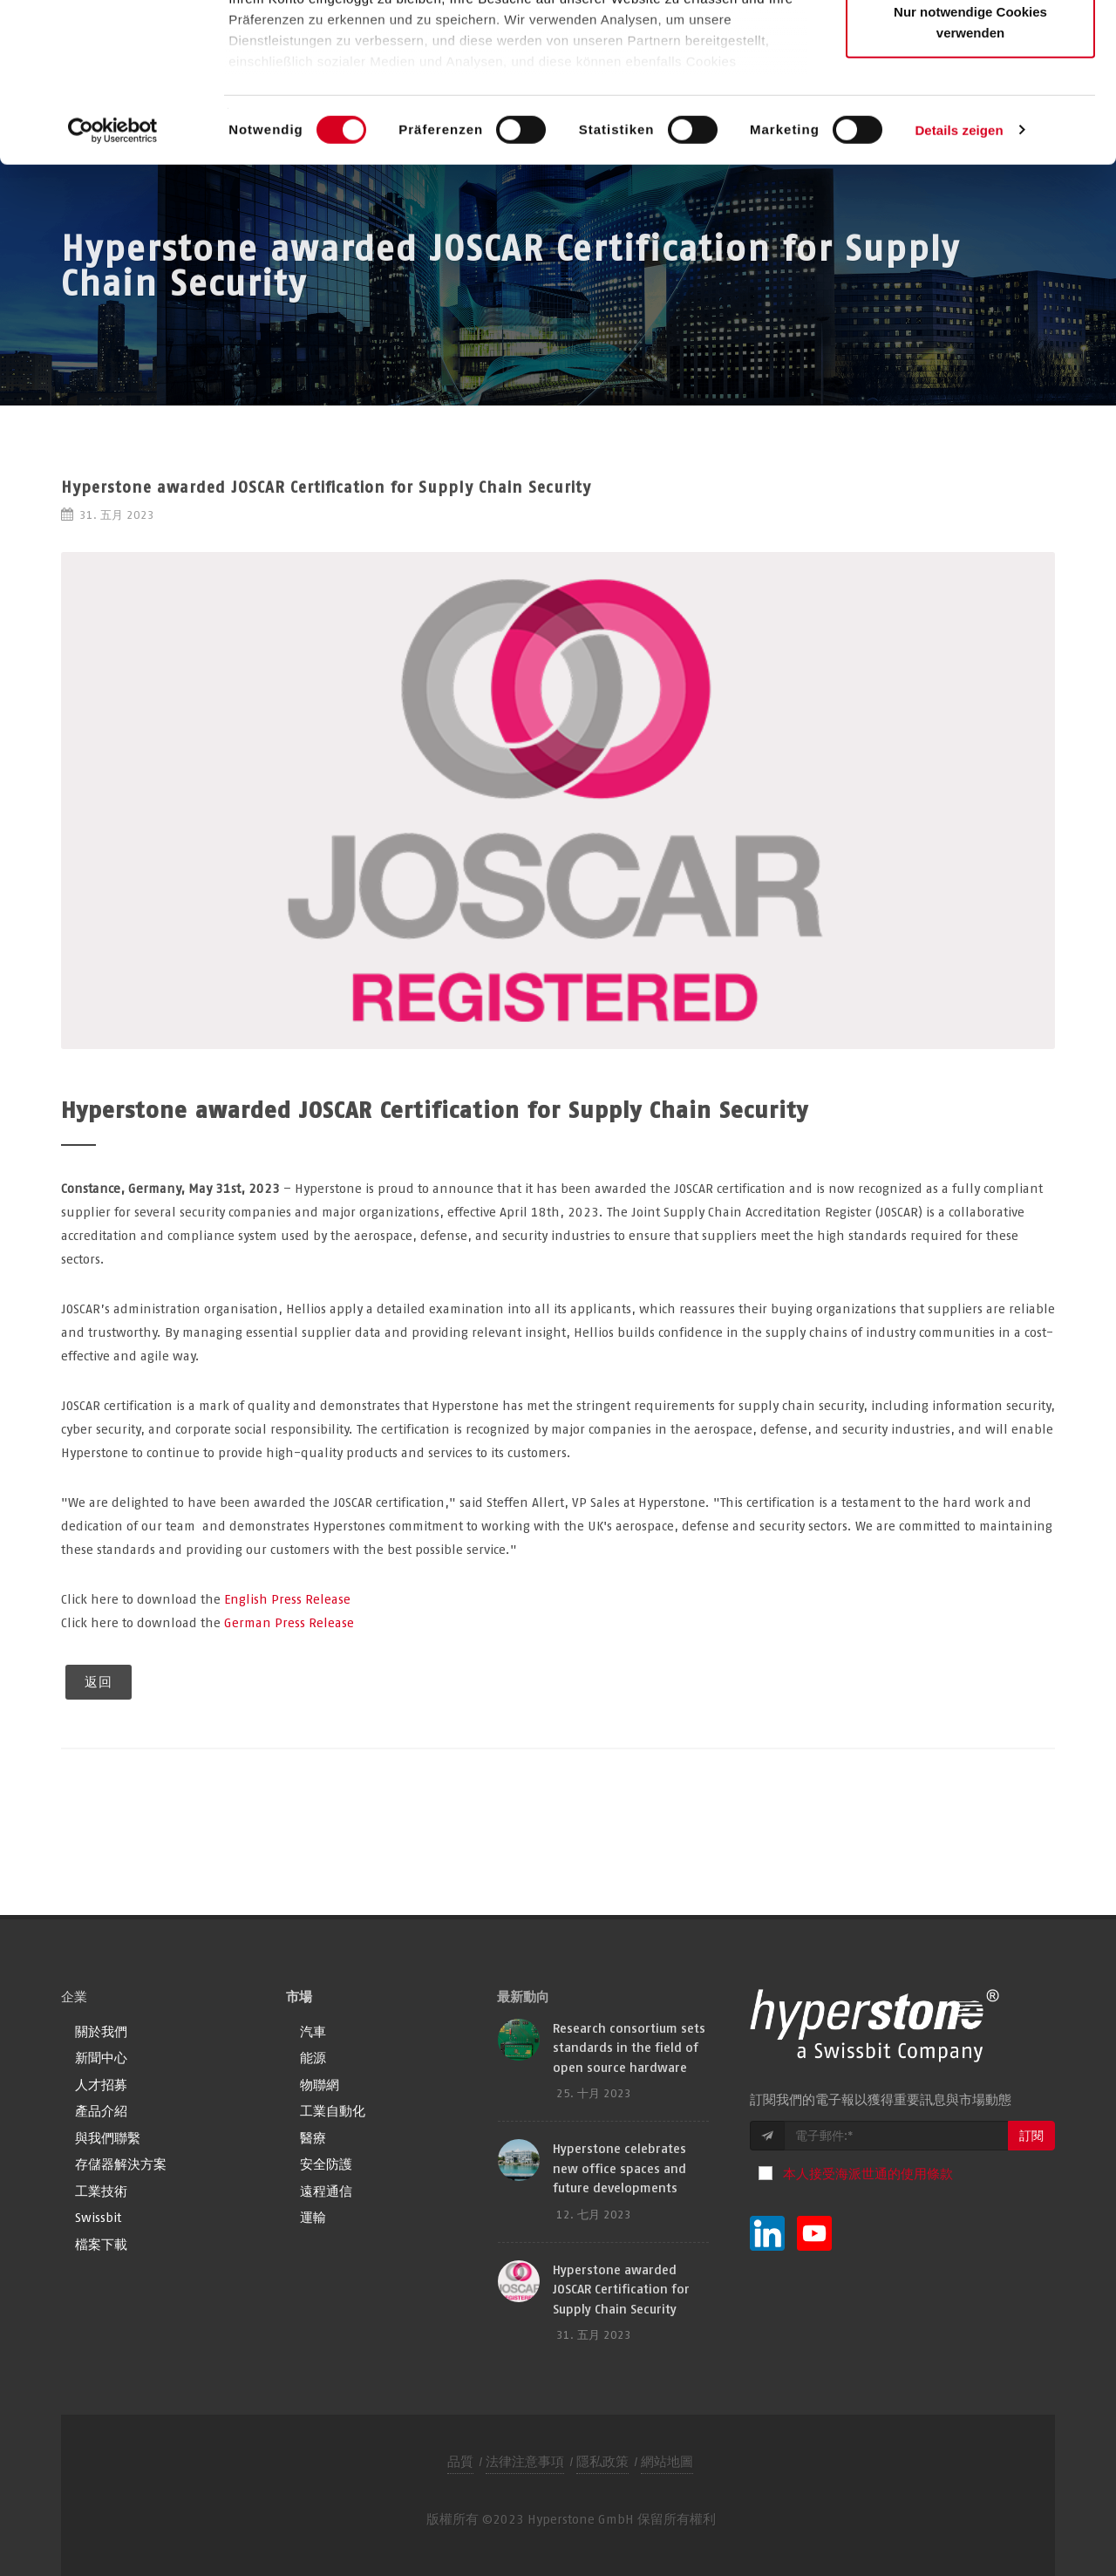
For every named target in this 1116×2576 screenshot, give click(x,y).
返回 (98, 1681)
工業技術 (101, 2191)
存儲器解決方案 (121, 2164)
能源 (313, 2057)
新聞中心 (101, 2057)
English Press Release (287, 1598)
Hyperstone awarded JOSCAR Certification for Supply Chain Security (621, 2289)
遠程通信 (326, 2191)
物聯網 (319, 2084)
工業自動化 (332, 2110)
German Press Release (289, 1622)
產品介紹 (101, 2110)
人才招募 (101, 2084)
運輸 (313, 2217)
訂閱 (1031, 2136)
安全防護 (326, 2164)
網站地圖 (667, 2461)
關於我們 (101, 2031)
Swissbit (98, 2217)
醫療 (313, 2137)
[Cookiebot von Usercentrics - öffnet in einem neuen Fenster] (113, 279)
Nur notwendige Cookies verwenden (970, 170)
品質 (460, 2461)
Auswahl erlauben (970, 103)
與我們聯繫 (107, 2137)
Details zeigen (959, 278)
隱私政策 (602, 2461)
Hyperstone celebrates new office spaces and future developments (619, 2168)
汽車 (313, 2031)
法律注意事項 (525, 2461)
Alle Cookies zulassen (970, 45)
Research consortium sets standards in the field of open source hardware (629, 2048)
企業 (74, 1996)
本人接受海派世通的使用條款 (868, 2173)
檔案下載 (101, 2244)
